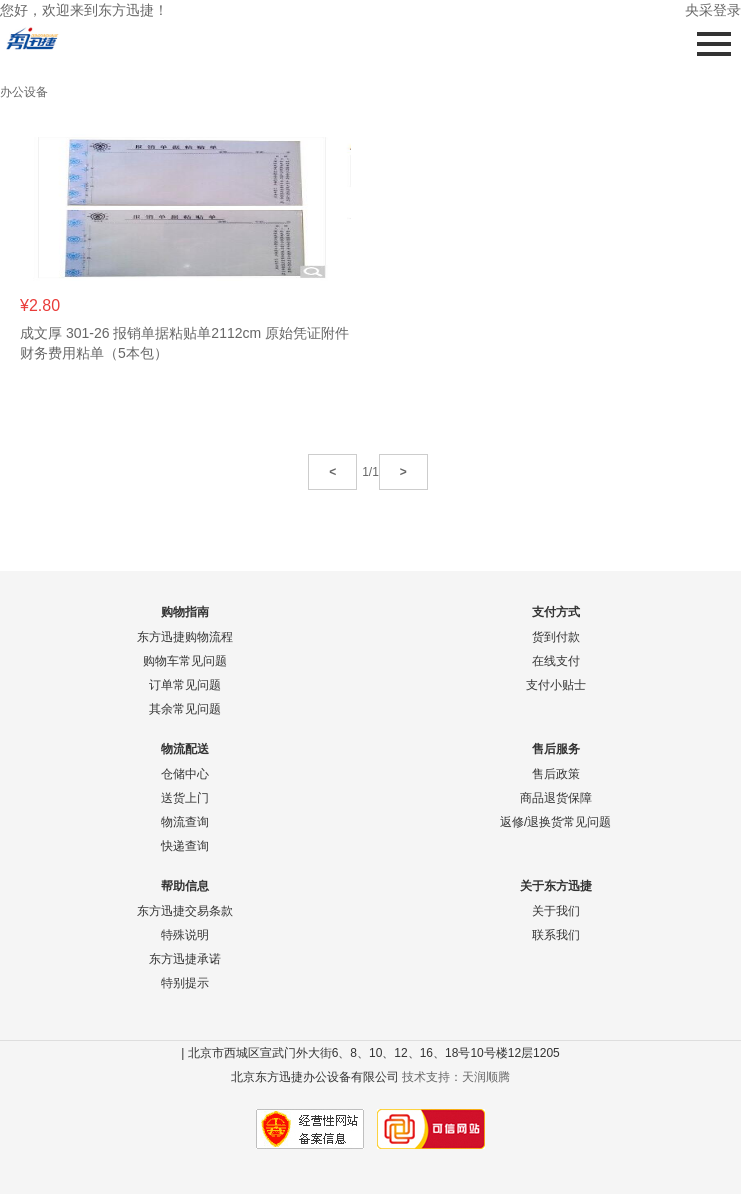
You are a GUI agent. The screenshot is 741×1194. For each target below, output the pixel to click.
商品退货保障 (556, 798)
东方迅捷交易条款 (185, 911)
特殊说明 (185, 935)
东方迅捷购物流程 (185, 637)
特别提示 (185, 983)
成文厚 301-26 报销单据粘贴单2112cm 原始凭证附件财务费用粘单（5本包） (184, 343)
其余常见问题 (185, 709)
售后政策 (556, 774)
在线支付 (556, 661)
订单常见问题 (185, 685)
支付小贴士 (556, 685)
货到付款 (556, 637)
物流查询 (185, 822)
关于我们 (556, 911)
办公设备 (24, 92)
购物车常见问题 (185, 661)
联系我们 (556, 935)
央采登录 (713, 10)
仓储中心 (185, 774)
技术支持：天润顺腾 (456, 1077)
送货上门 (185, 798)
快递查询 (185, 846)
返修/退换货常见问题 (555, 822)
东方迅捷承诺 (185, 959)
